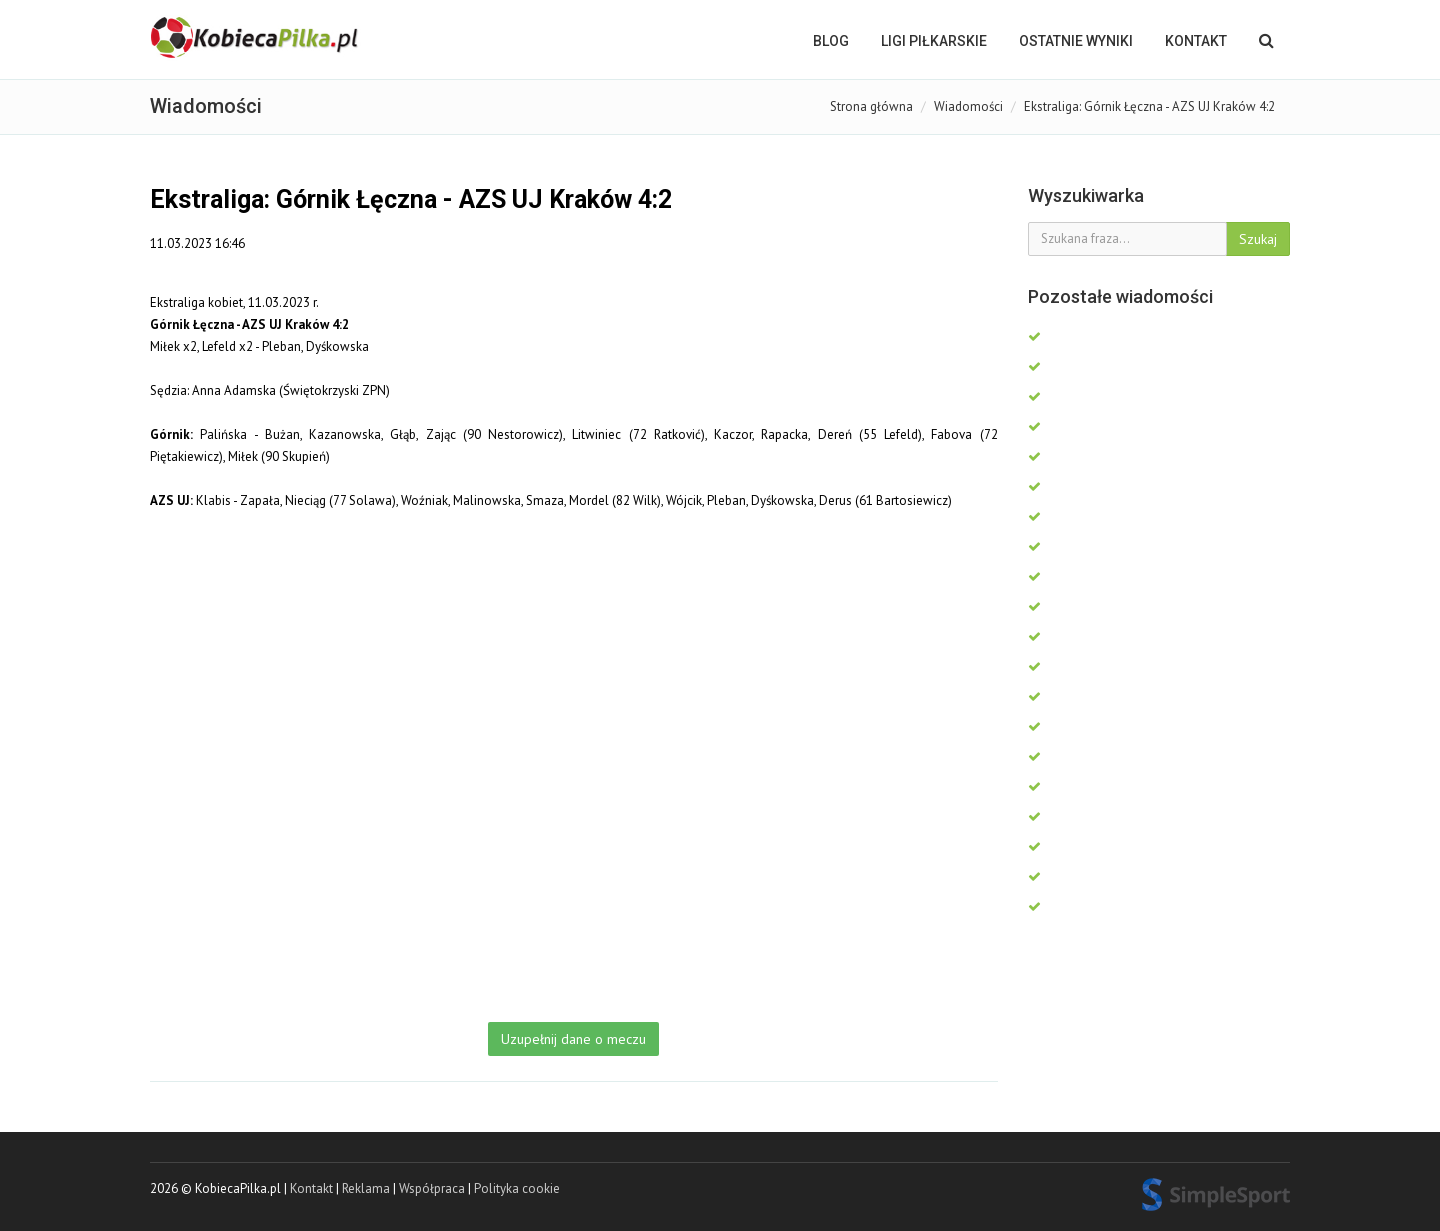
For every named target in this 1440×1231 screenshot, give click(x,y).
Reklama (366, 1188)
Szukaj (1258, 239)
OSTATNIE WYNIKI (1076, 41)
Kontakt (1196, 41)
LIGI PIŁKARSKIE (934, 41)
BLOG (831, 41)
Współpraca (432, 1188)
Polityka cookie (517, 1188)
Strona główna (871, 106)
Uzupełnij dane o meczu (573, 1039)
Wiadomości (968, 106)
